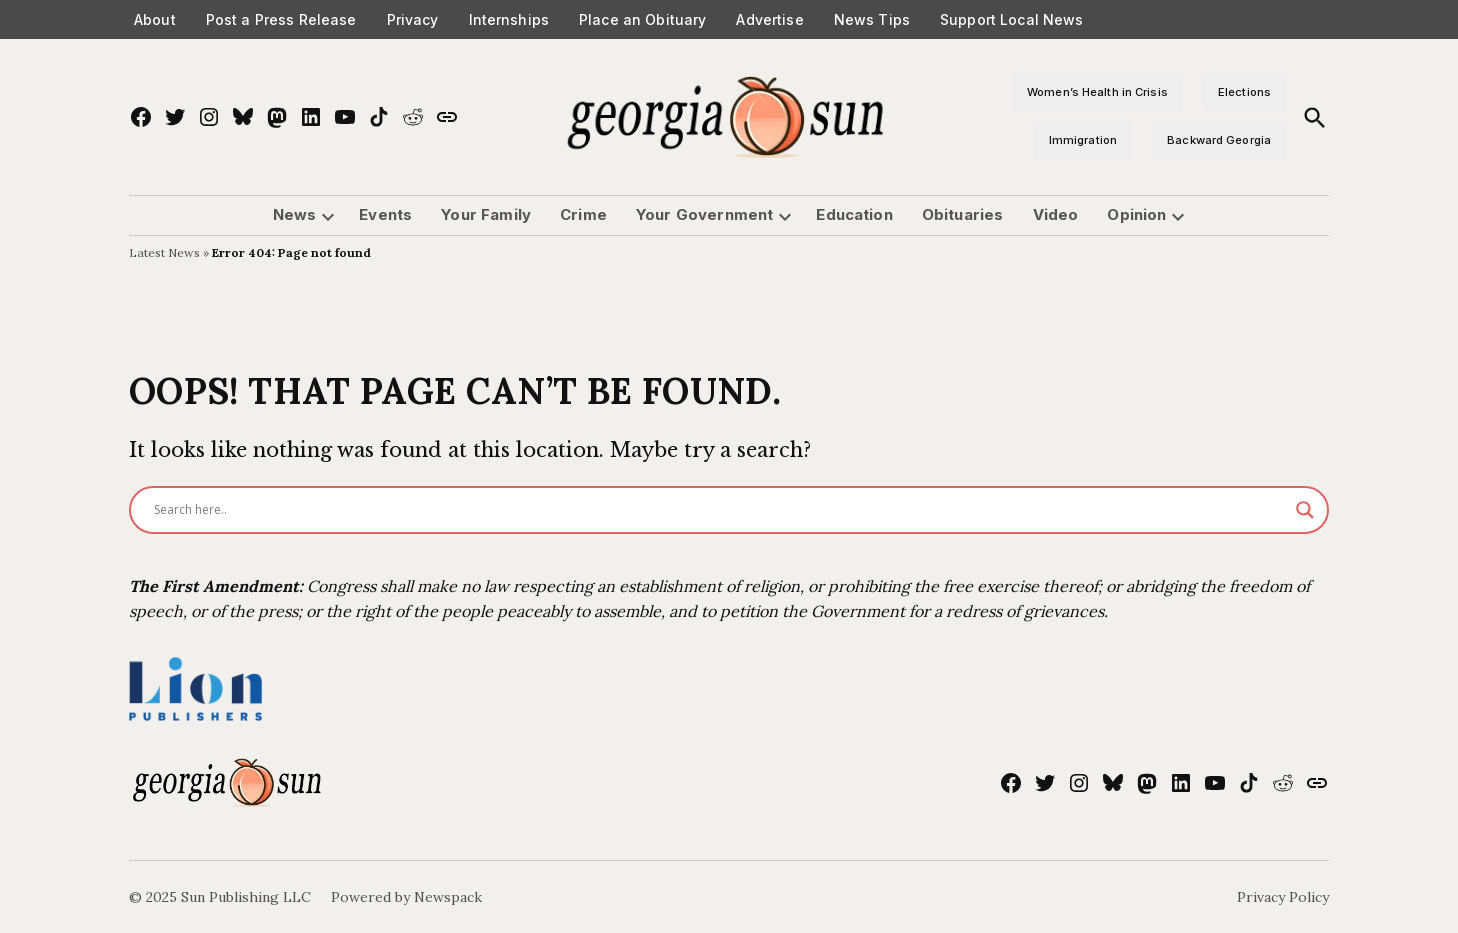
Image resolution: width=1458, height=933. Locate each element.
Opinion (1136, 214)
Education (854, 214)
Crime (583, 214)
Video (1056, 214)
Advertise (769, 19)
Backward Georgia (1219, 140)
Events (385, 214)
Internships (509, 19)
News (295, 214)
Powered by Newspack (406, 897)
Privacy (413, 19)
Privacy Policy (1283, 897)
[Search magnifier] (1305, 510)
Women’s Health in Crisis (1097, 92)
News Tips (872, 19)
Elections (1244, 92)
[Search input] (720, 510)
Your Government (704, 214)
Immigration (1083, 140)
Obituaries (963, 214)
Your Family (486, 214)
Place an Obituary (642, 19)
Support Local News (1012, 19)
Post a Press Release (281, 19)
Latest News (164, 252)
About (155, 19)
